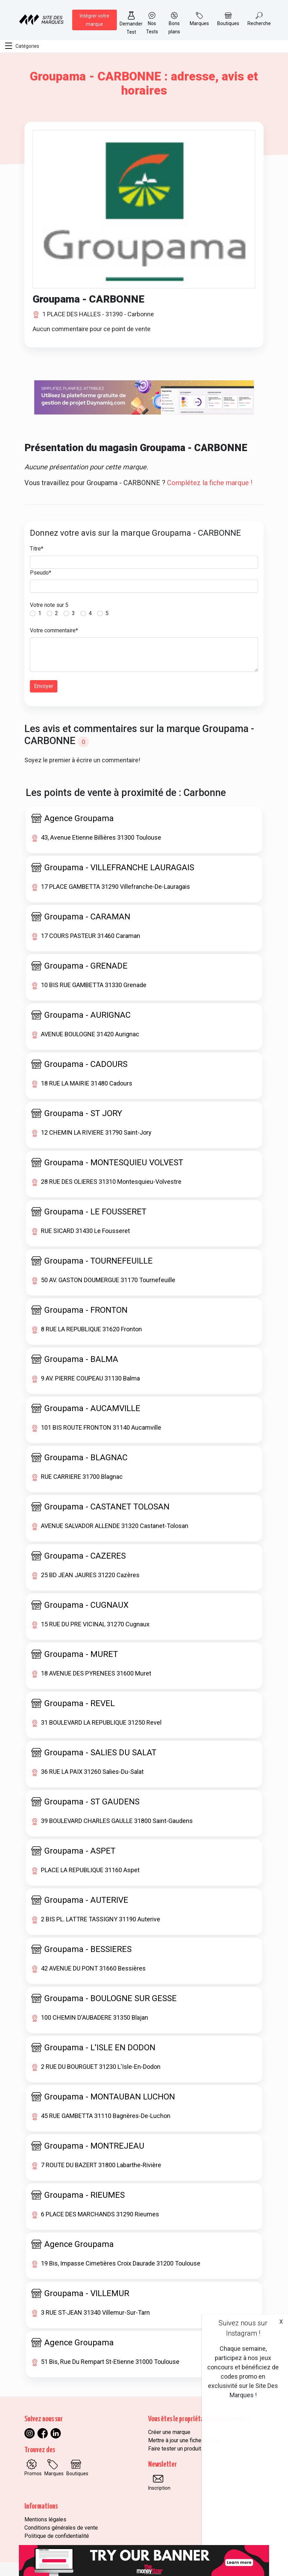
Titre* (36, 548)
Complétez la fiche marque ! (209, 483)
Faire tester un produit (174, 2448)
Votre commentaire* (54, 630)
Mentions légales (45, 2519)
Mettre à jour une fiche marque (184, 2440)
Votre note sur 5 (49, 605)
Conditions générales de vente (61, 2527)
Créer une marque (169, 2432)
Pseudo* (40, 572)
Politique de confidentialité (56, 2536)
